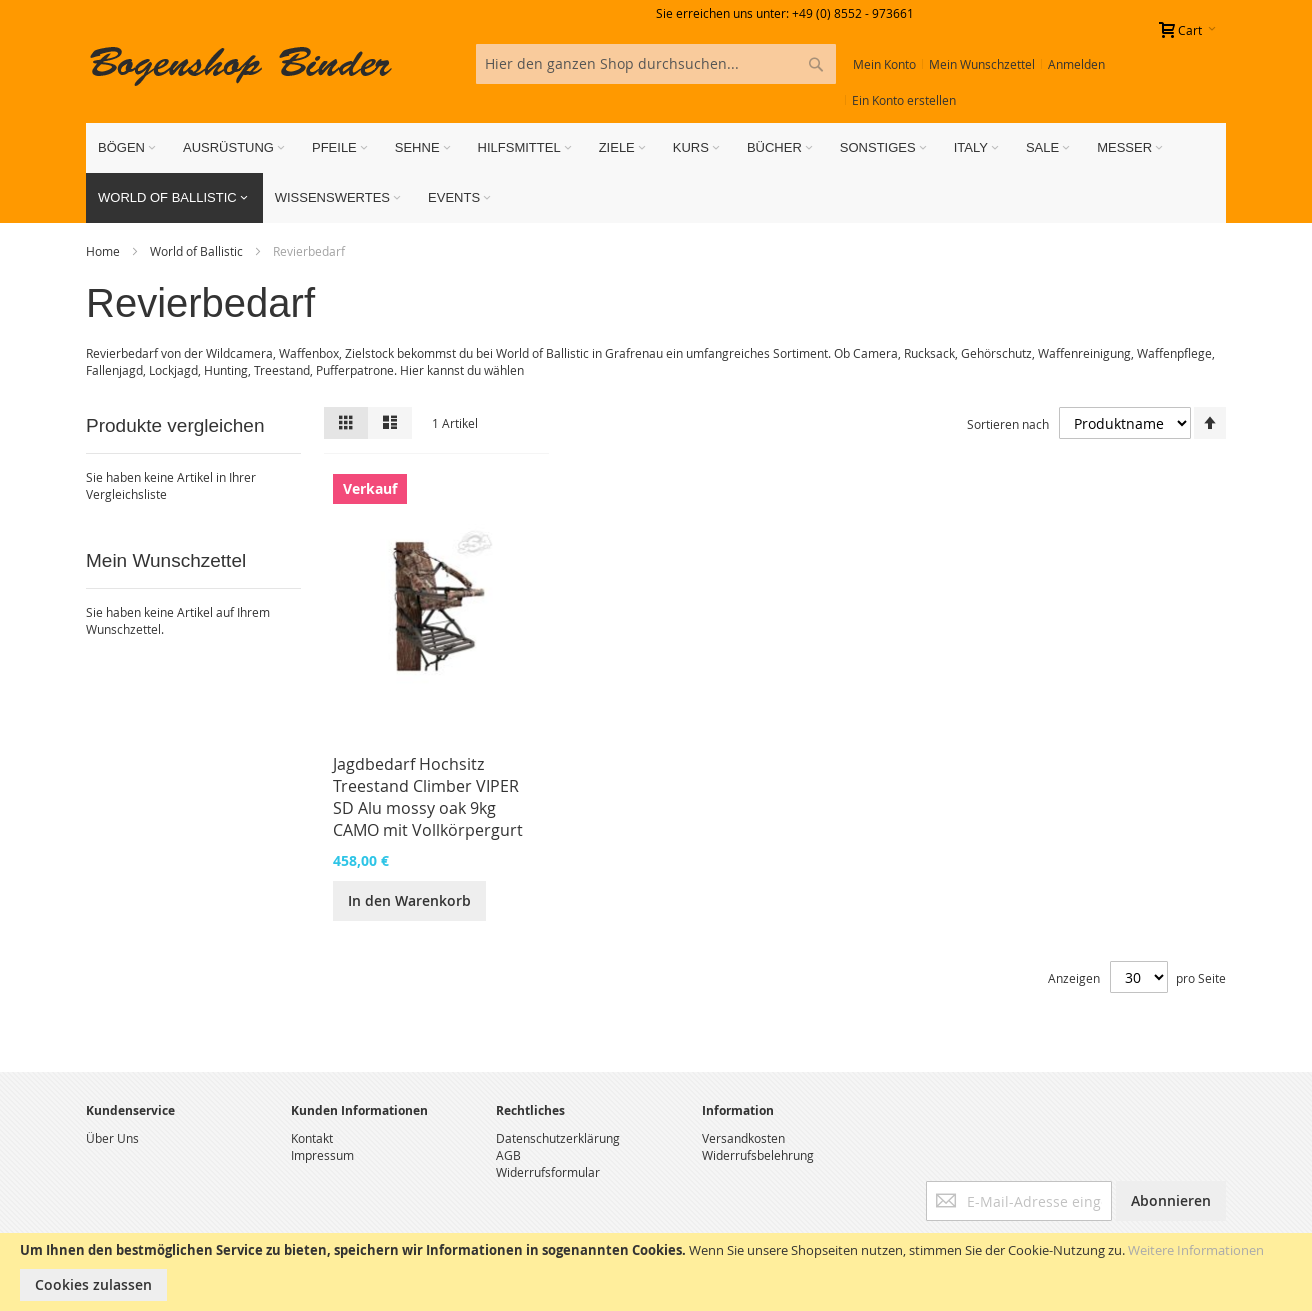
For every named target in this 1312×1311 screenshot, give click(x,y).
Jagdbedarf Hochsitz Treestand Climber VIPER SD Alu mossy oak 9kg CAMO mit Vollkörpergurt (428, 797)
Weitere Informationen (1196, 1250)
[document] (656, 1272)
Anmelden (1076, 64)
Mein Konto (884, 64)
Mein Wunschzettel (982, 64)
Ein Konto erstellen (904, 100)
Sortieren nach (1008, 424)
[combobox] (656, 64)
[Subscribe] (1171, 1201)
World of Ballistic (198, 251)
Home (104, 251)
